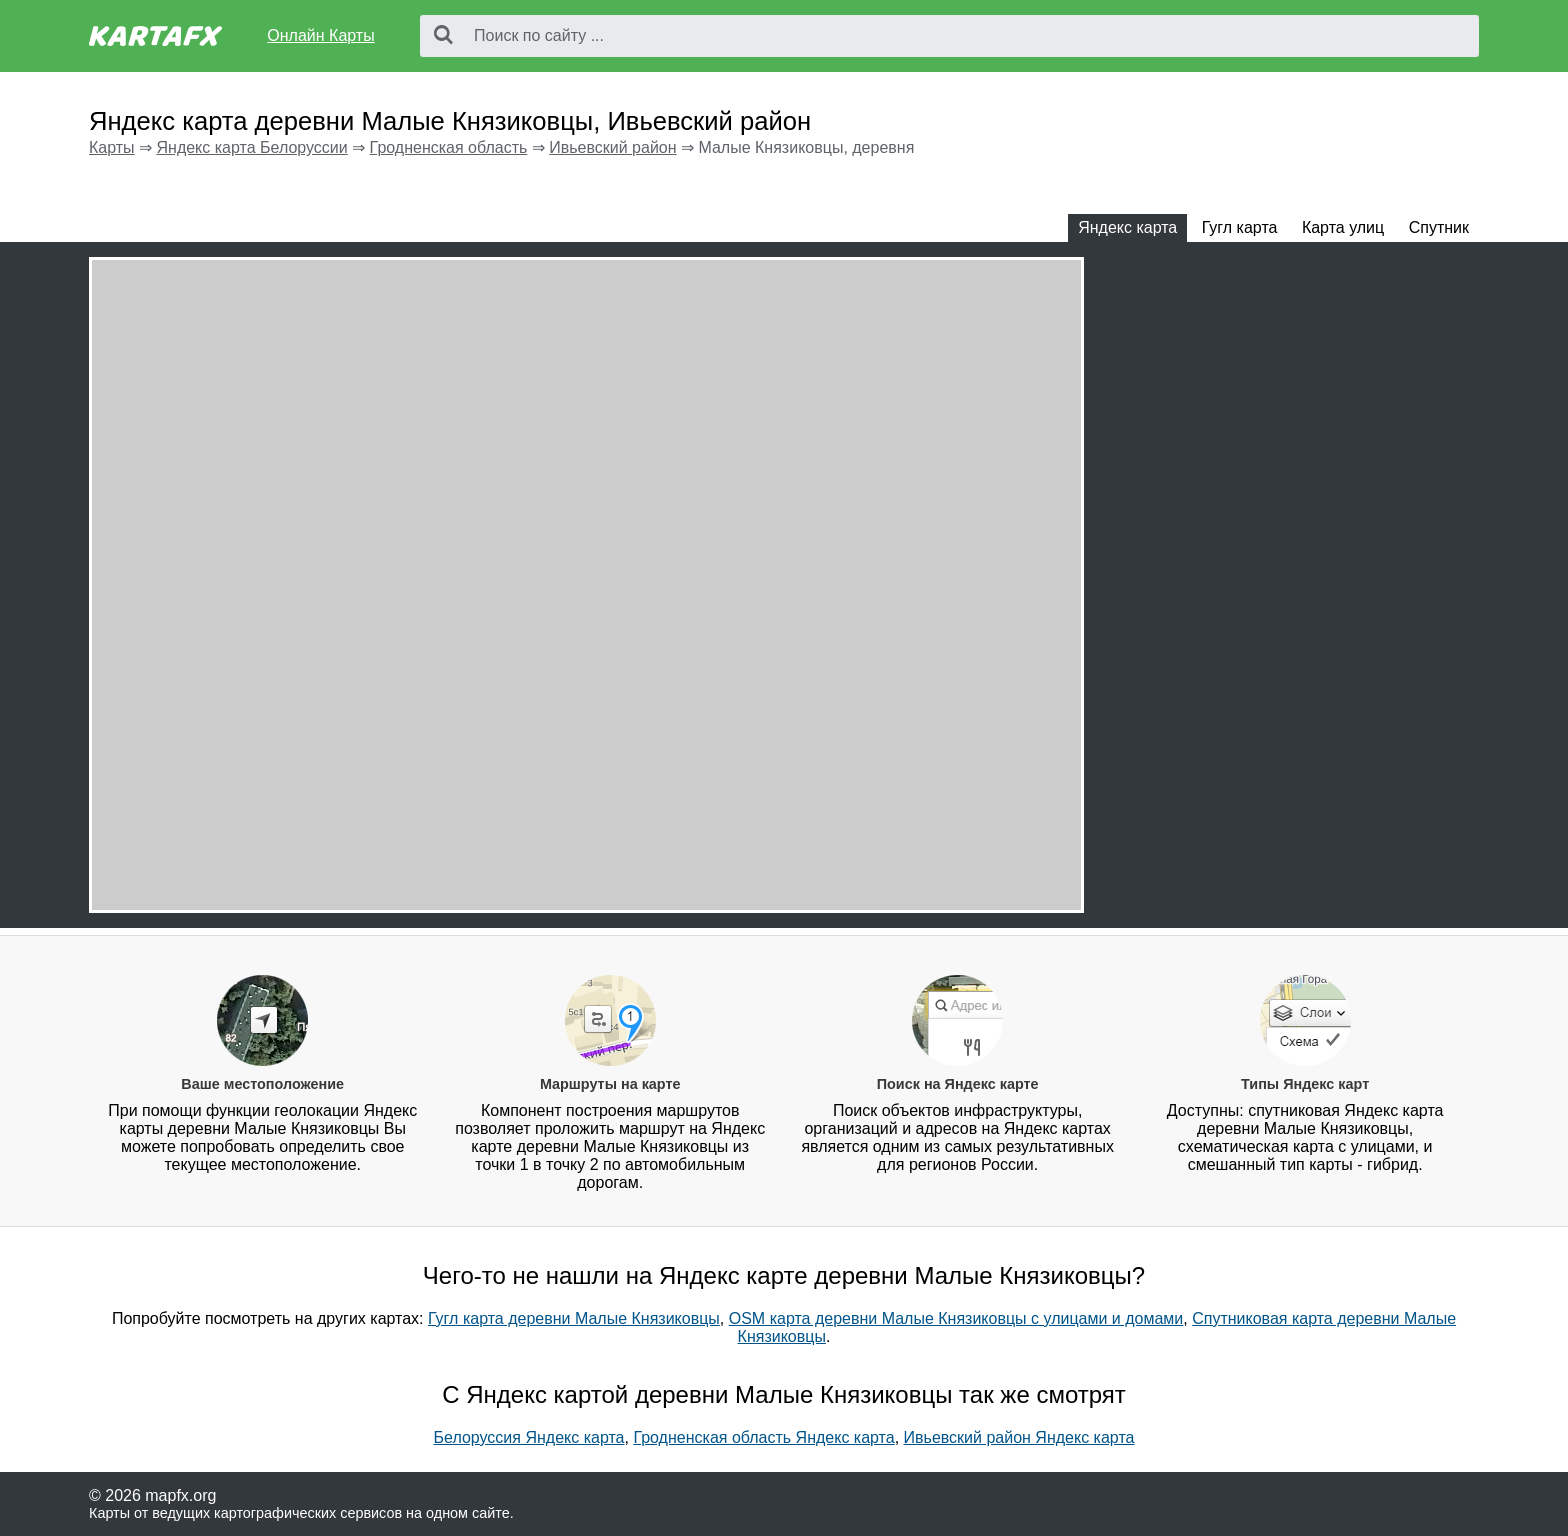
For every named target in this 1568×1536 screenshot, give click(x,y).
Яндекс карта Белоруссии (251, 147)
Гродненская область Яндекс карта (763, 1437)
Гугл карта (1240, 227)
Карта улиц (1343, 227)
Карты (112, 147)
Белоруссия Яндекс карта (529, 1437)
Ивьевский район (612, 147)
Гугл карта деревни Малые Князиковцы (574, 1318)
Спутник (1439, 227)
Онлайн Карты (320, 35)
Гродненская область (449, 147)
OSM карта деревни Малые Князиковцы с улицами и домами (956, 1318)
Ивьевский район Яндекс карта (1019, 1437)
